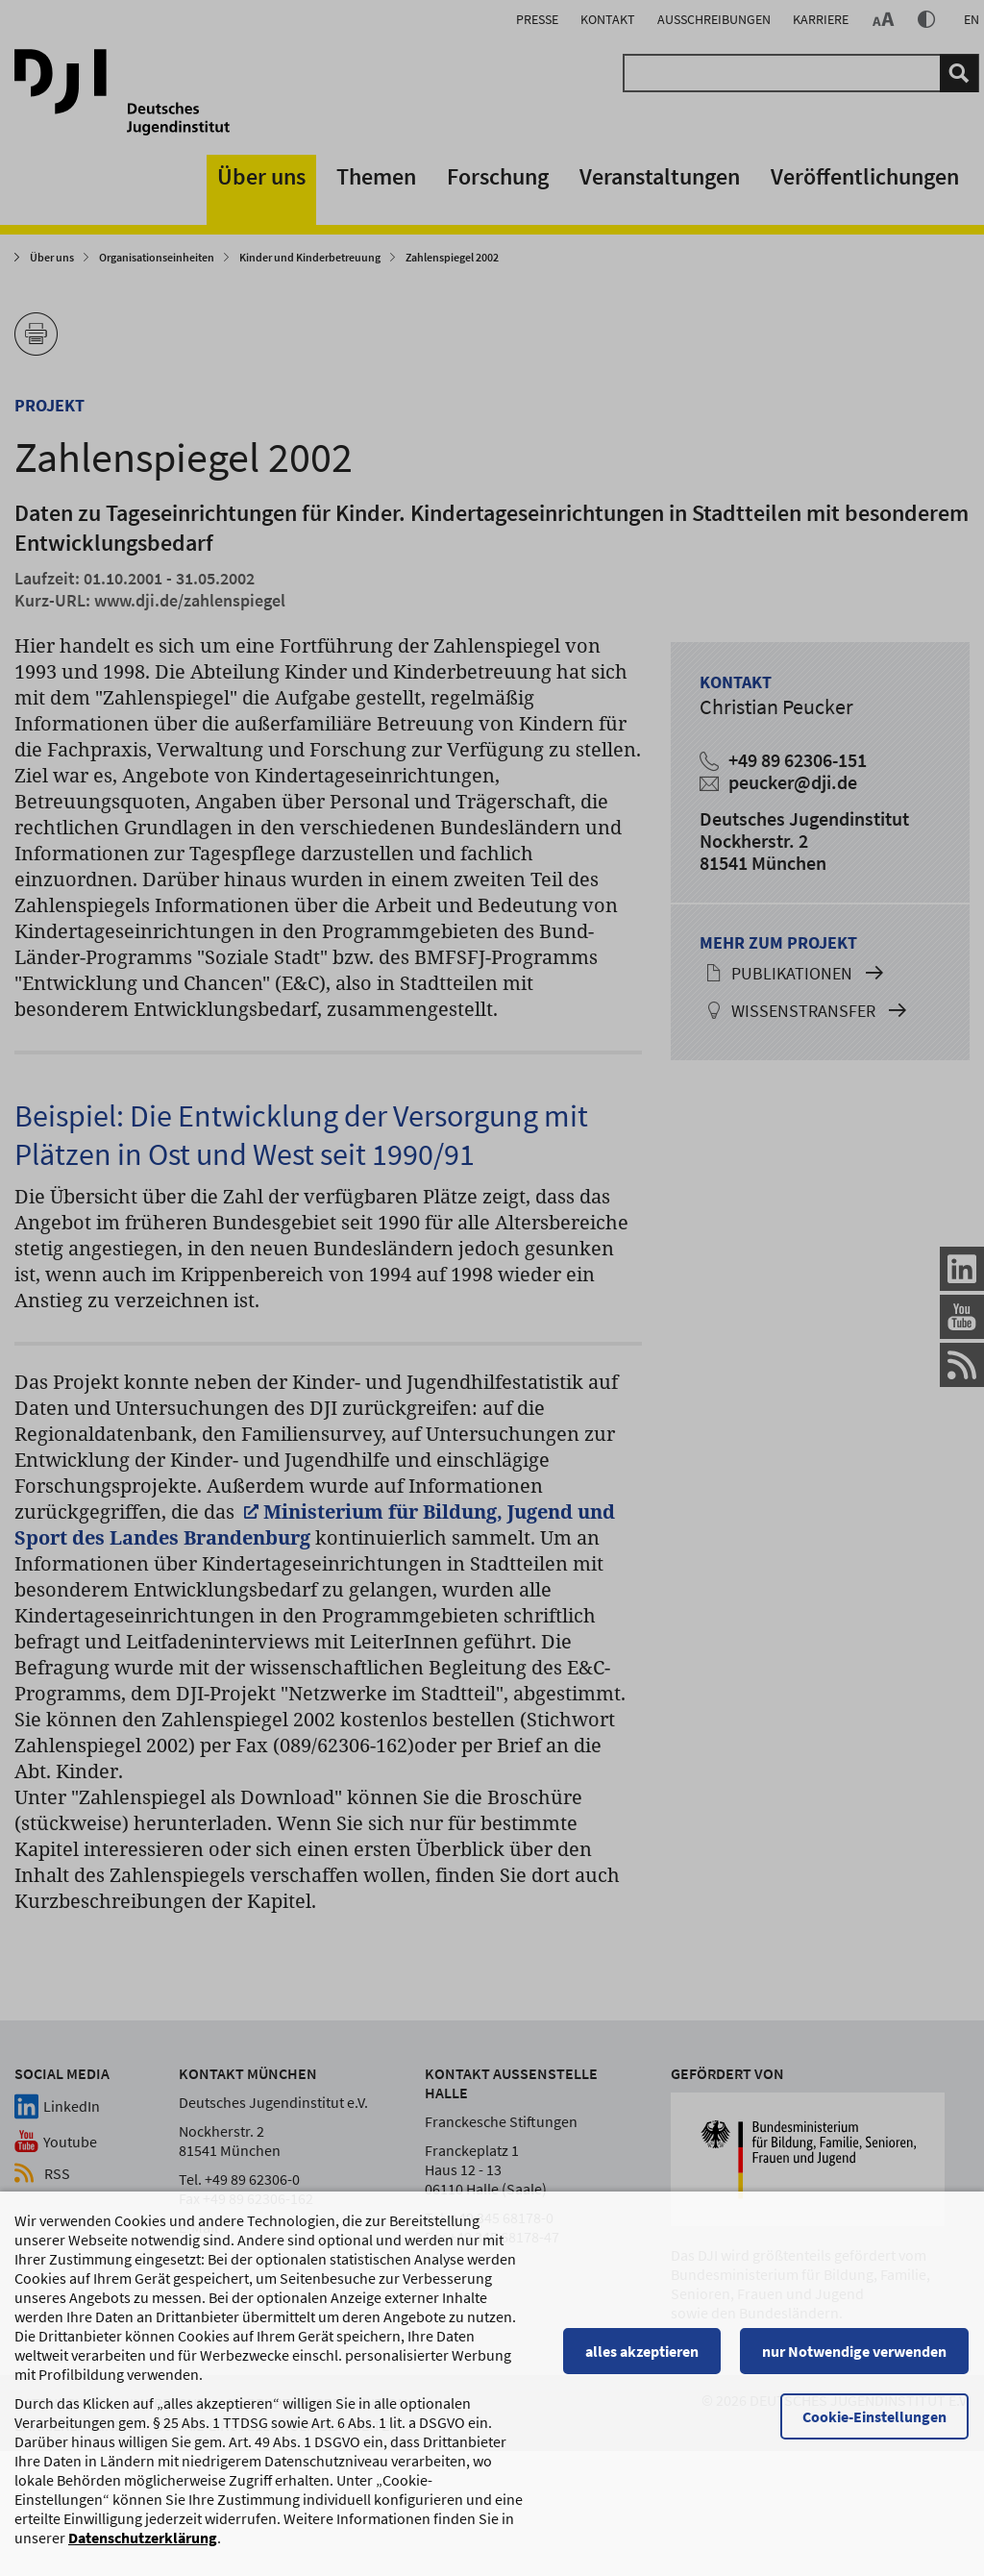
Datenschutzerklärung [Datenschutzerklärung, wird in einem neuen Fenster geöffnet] (142, 2547)
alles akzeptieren (643, 2360)
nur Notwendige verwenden (855, 2360)
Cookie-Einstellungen (875, 2426)
